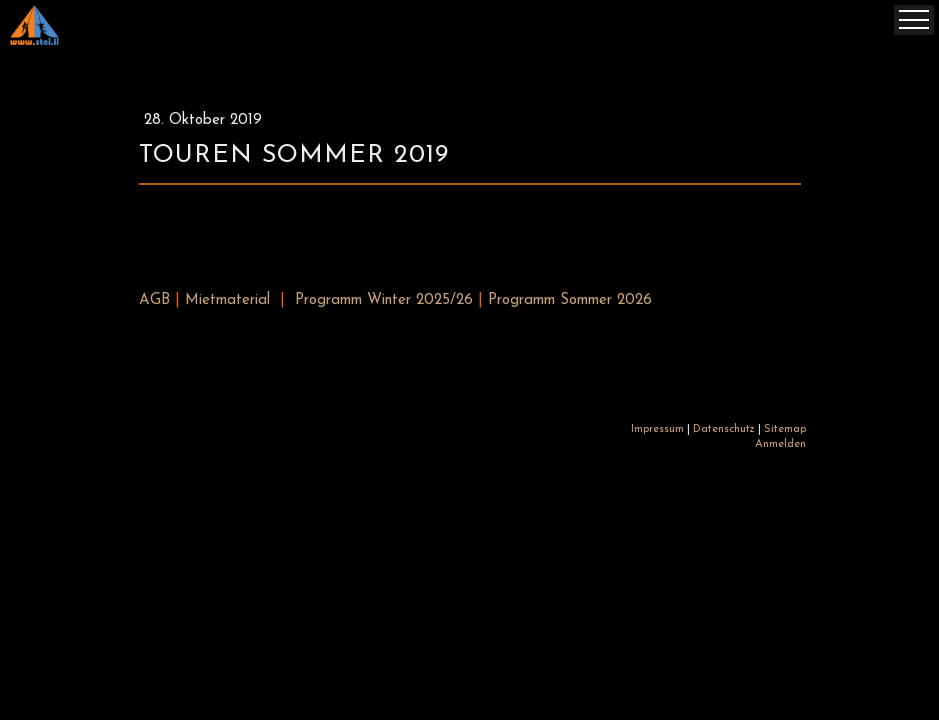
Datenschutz (724, 429)
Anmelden (780, 444)
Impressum (657, 429)
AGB (154, 300)
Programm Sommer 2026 (570, 300)
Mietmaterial (227, 300)
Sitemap (785, 429)
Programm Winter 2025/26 (384, 300)
